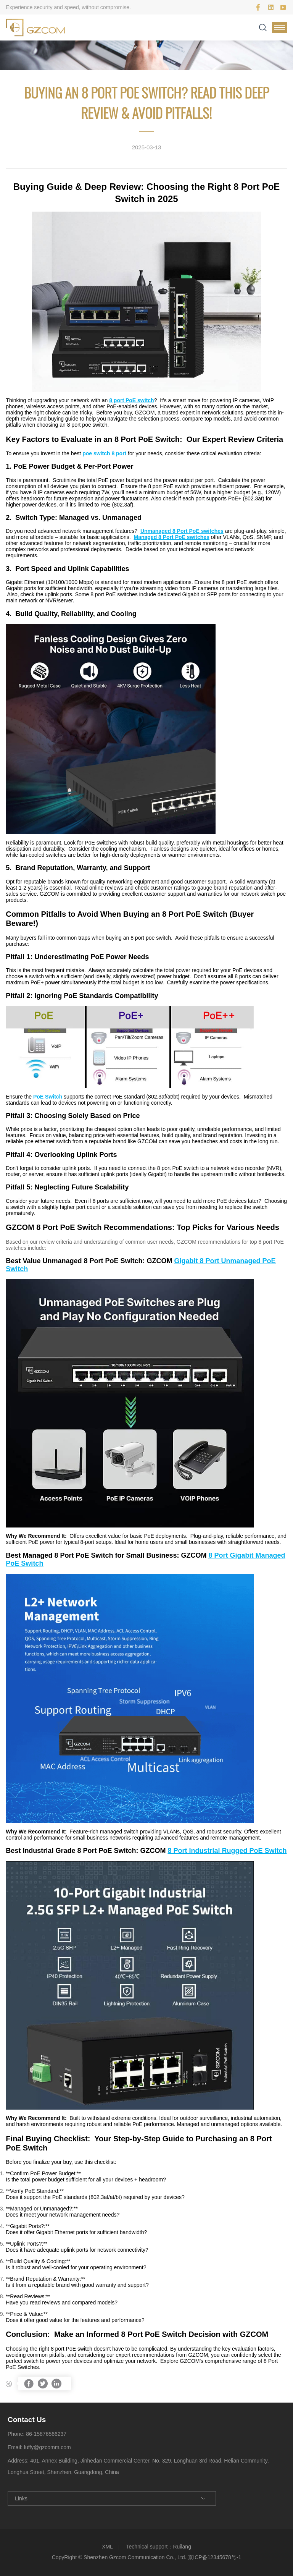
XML (107, 2547)
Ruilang (182, 2547)
